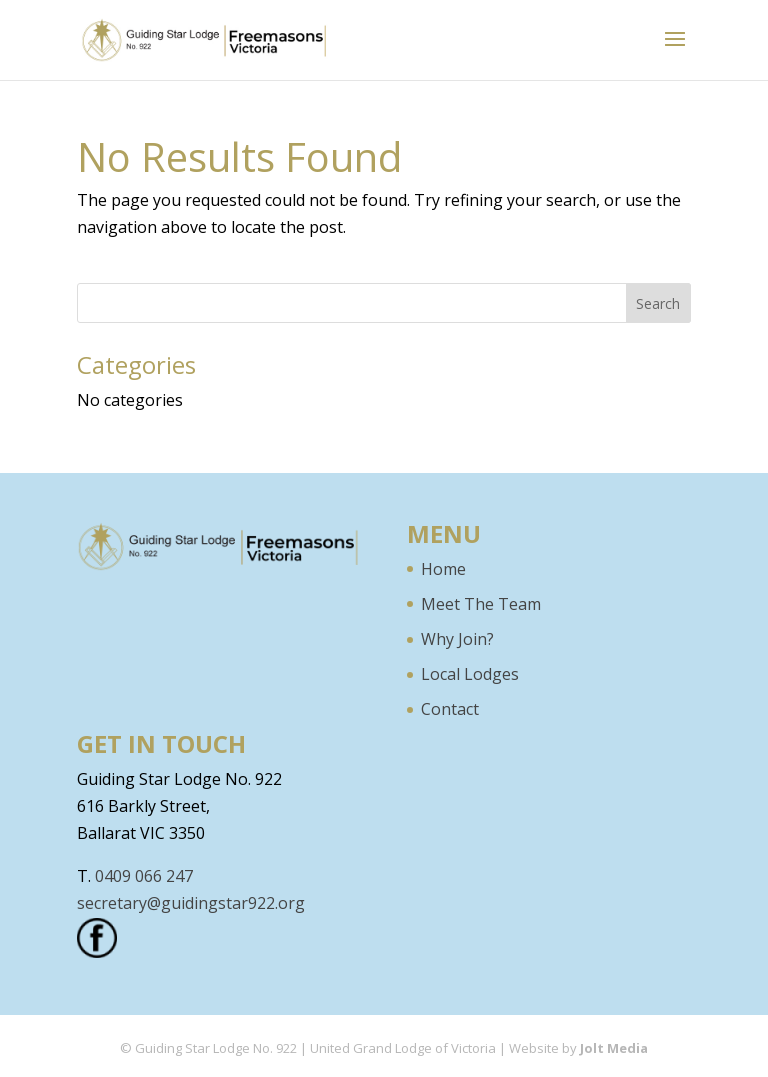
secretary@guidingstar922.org (191, 903)
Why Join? (457, 639)
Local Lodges (470, 674)
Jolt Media (614, 1048)
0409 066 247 (144, 876)
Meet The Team (481, 604)
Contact (450, 709)
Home (443, 569)
